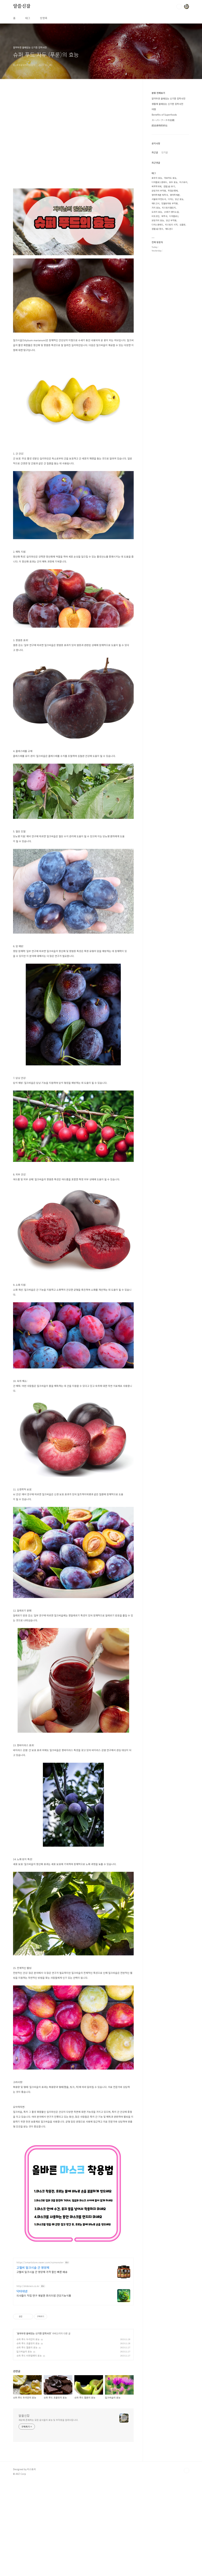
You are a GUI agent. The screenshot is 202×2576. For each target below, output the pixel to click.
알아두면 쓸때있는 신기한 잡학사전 (34, 2382)
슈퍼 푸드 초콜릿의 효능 (28, 2392)
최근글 (155, 152)
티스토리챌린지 (169, 207)
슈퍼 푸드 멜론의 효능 (26, 2396)
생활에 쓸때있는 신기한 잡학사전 (167, 103)
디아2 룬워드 (157, 224)
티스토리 (183, 182)
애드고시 (155, 203)
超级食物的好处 (160, 125)
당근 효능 (179, 199)
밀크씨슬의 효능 (24, 2400)
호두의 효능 (157, 177)
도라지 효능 (157, 211)
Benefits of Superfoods (164, 114)
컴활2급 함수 (157, 228)
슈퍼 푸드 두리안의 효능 (28, 2388)
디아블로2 (173, 216)
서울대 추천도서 (159, 199)
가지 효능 (156, 207)
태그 (27, 18)
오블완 (182, 224)
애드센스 (169, 228)
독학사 (164, 216)
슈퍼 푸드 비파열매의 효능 (29, 2404)
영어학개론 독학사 (160, 194)
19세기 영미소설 (171, 211)
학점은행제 (173, 190)
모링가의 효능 (158, 220)
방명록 (43, 18)
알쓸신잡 (21, 6)
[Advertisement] (73, 2277)
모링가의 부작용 (159, 190)
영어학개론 (175, 194)
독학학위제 (156, 186)
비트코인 (155, 216)
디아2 (170, 199)
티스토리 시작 (171, 224)
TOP (186, 2519)
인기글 (164, 152)
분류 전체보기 (158, 93)
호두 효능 (173, 182)
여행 (154, 109)
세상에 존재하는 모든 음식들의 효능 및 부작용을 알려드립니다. (48, 2468)
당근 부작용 (171, 220)
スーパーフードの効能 (163, 120)
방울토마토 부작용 (169, 203)
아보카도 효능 (170, 177)
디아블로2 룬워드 (159, 182)
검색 (179, 6)
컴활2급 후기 (169, 186)
